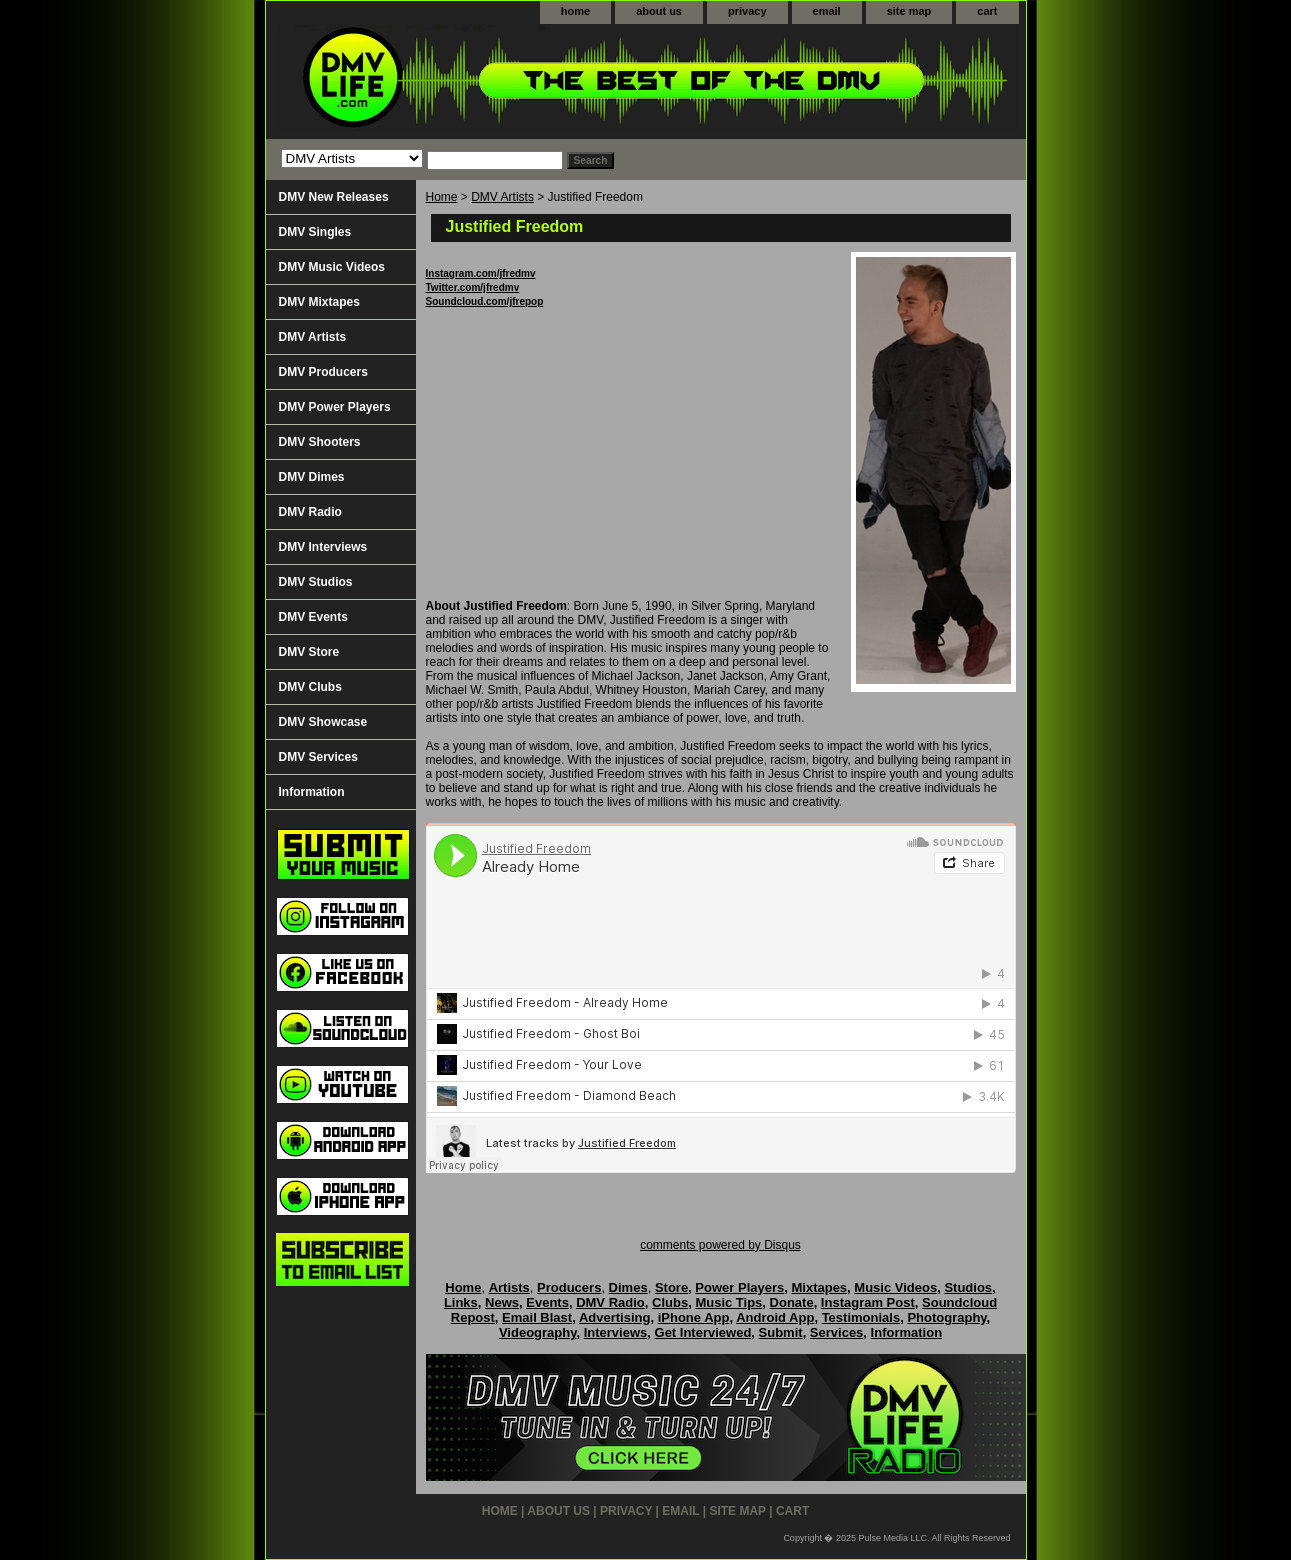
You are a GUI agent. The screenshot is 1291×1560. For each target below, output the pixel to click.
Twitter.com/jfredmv (473, 287)
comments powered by (720, 1245)
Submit (781, 1332)
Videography (538, 1332)
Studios (968, 1287)
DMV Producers (323, 372)
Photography (946, 1317)
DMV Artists (502, 197)
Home (442, 197)
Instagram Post (868, 1302)
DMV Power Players (335, 407)
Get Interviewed (703, 1332)
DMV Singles (315, 232)
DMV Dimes (312, 477)
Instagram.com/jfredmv (481, 273)
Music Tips (728, 1302)
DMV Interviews (323, 547)
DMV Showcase (323, 722)
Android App (775, 1317)
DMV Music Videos (332, 267)
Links (461, 1302)
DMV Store (309, 652)
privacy (747, 11)
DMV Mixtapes (319, 302)
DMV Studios (316, 582)
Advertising (615, 1317)
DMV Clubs (310, 687)
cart (987, 11)
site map (909, 11)
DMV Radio (310, 512)
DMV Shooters (320, 442)
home (575, 11)
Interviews (616, 1332)
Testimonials (861, 1317)
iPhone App (694, 1317)
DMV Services (318, 757)
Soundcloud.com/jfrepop (485, 301)
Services (837, 1332)
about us (659, 11)
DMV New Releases (334, 197)
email (827, 11)
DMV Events (313, 617)
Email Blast (537, 1317)
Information (312, 792)
